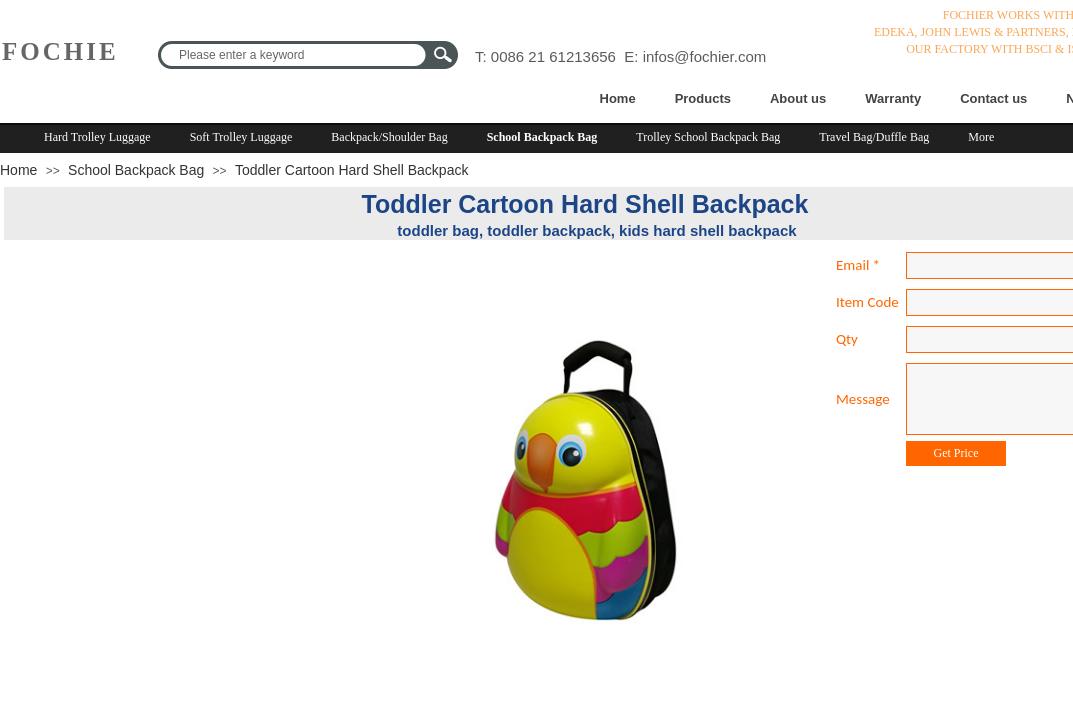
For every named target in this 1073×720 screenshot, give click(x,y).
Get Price (956, 453)
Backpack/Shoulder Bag (389, 137)
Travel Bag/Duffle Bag (874, 137)
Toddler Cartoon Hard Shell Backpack (351, 170)
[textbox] (295, 55)
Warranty (893, 98)
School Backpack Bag (542, 137)
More (981, 137)
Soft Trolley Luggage (241, 137)
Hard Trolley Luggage (97, 137)
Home (618, 98)
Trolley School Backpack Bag (708, 137)
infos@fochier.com (705, 56)
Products (703, 98)
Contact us (993, 98)
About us (798, 98)
